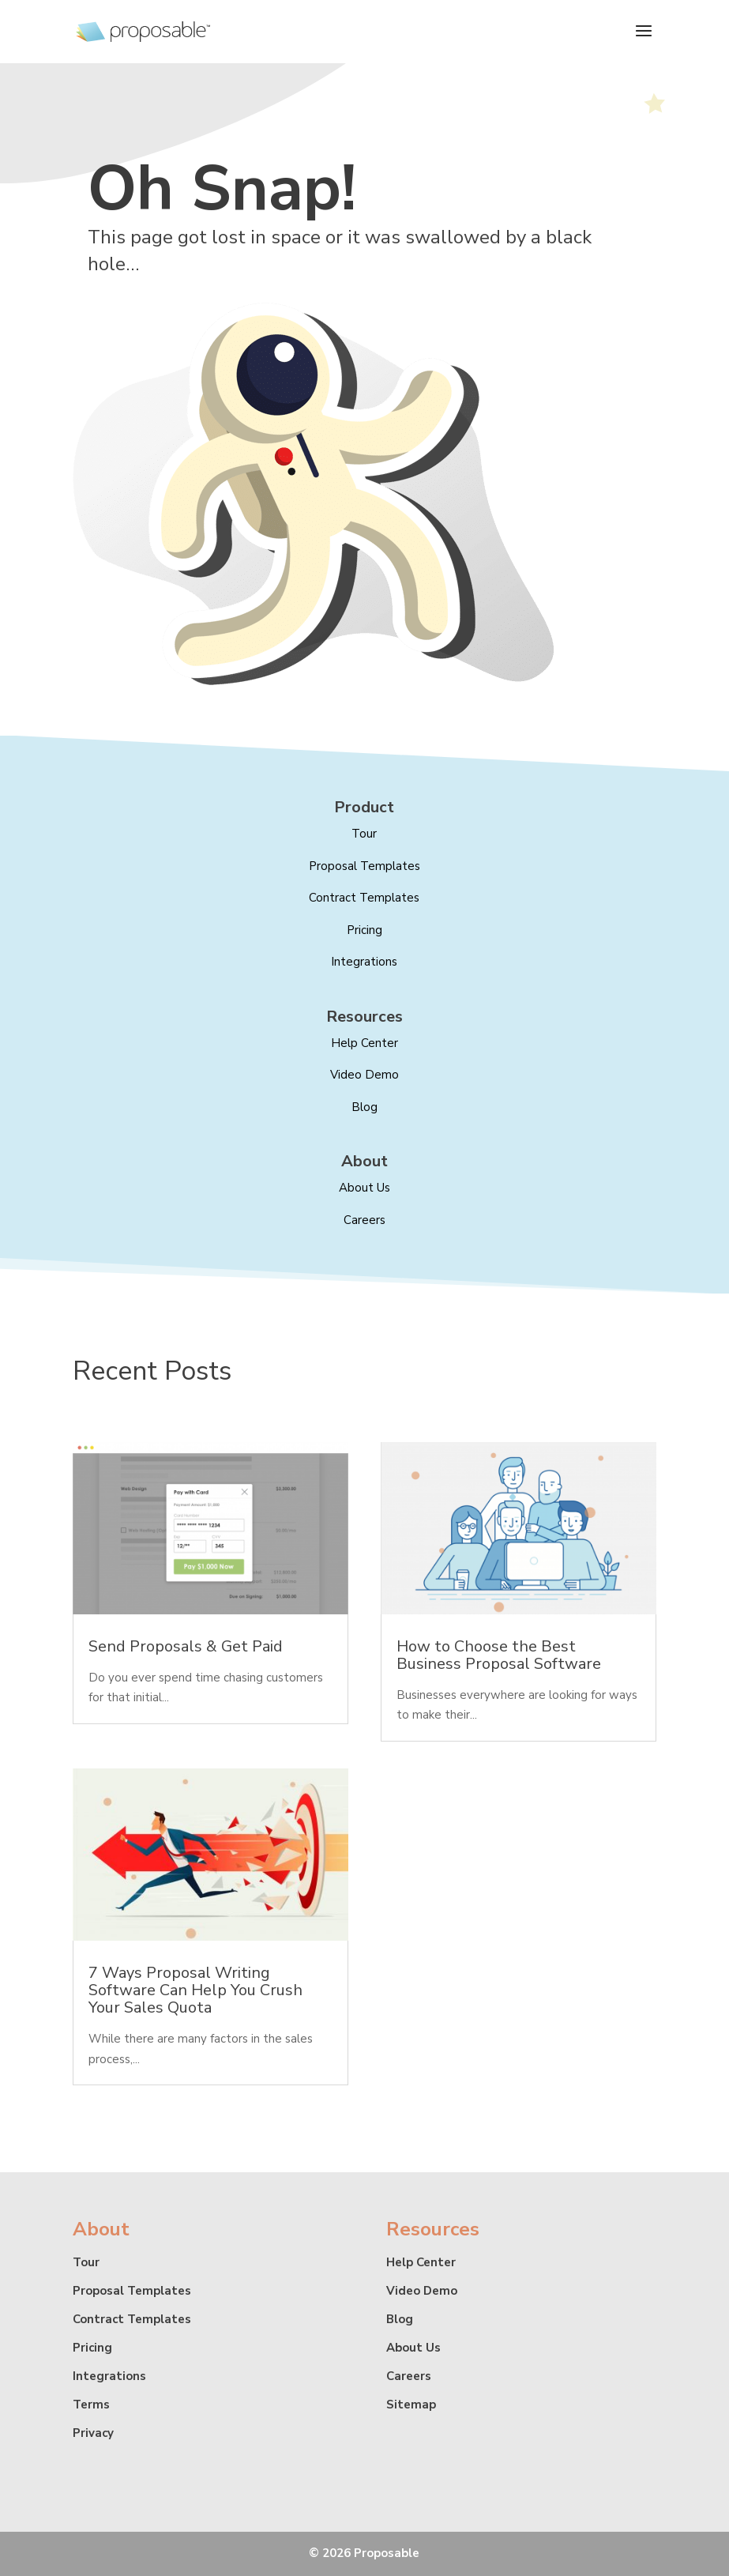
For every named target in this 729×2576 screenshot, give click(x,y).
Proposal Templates (364, 866)
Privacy (93, 2433)
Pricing (364, 930)
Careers (364, 1220)
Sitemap (411, 2404)
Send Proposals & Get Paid (185, 1646)
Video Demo (364, 1075)
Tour (364, 834)
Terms (91, 2404)
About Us (413, 2348)
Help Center (421, 2262)
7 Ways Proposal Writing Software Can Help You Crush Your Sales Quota (195, 1990)
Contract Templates (364, 898)
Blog (364, 1107)
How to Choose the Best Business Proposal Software (498, 1655)
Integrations (364, 962)
